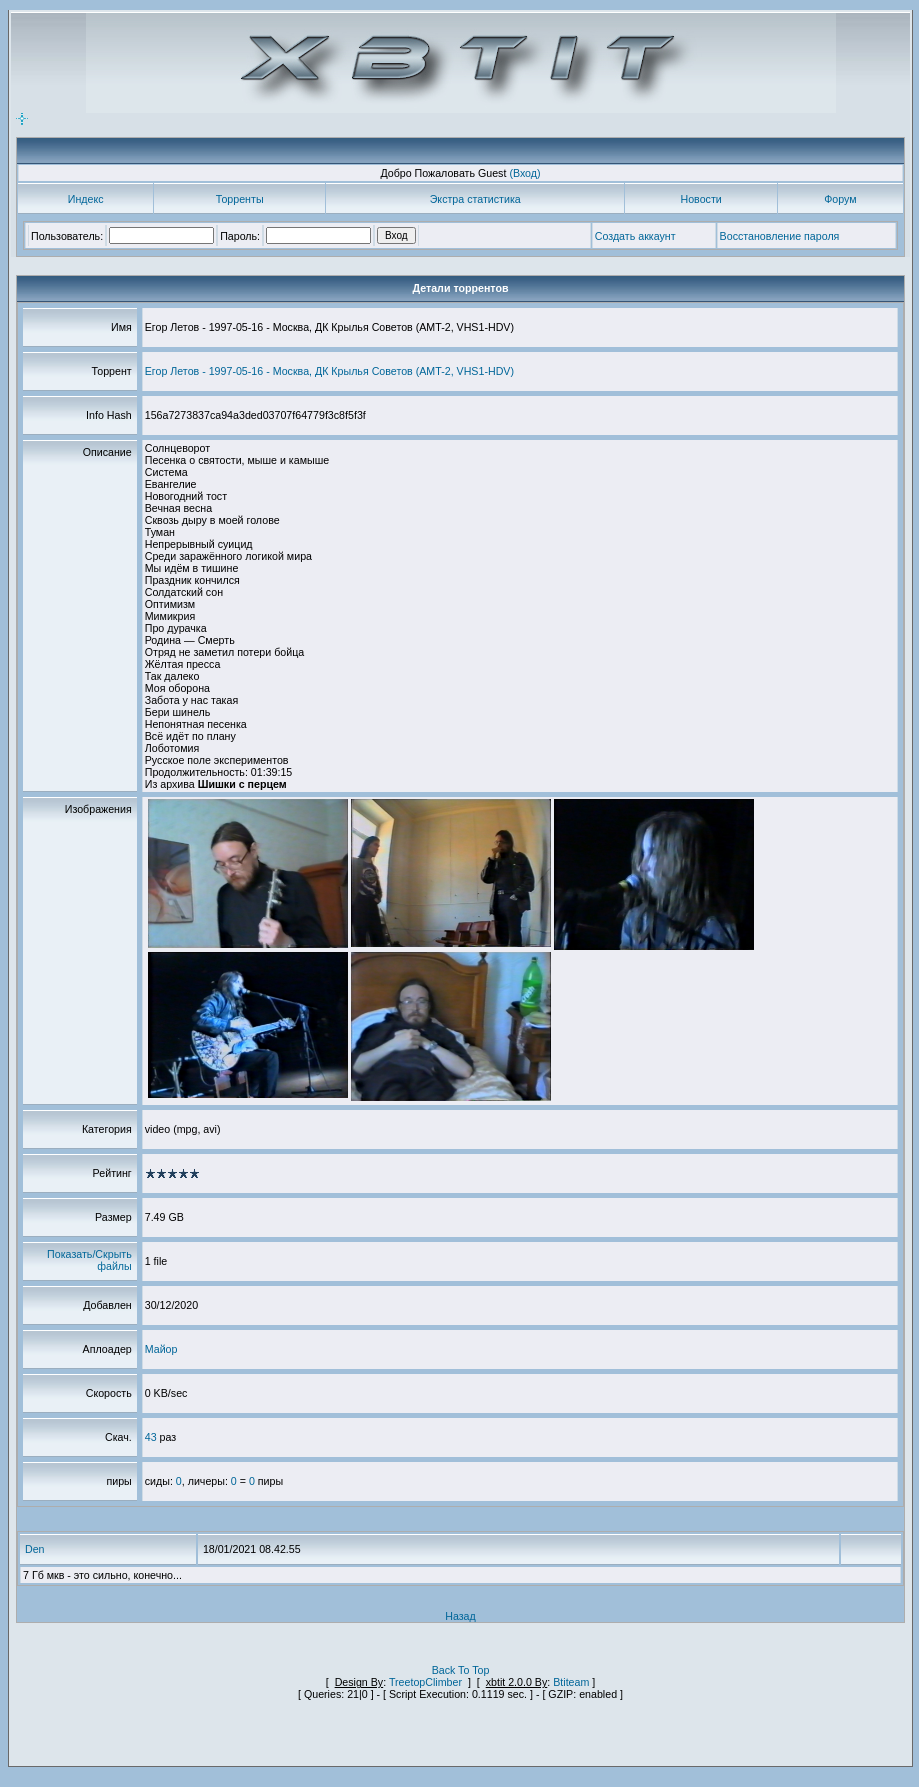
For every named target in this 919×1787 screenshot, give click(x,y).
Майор (161, 1349)
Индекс (86, 199)
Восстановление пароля (780, 236)
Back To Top (461, 1670)
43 (151, 1437)
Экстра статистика (475, 199)
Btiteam (571, 1682)
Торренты (240, 199)
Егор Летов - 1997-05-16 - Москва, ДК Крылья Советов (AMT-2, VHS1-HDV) (329, 371)
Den (35, 1549)
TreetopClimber (425, 1682)
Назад (460, 1616)
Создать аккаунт (635, 236)
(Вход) (524, 173)
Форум (840, 199)
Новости (701, 199)
